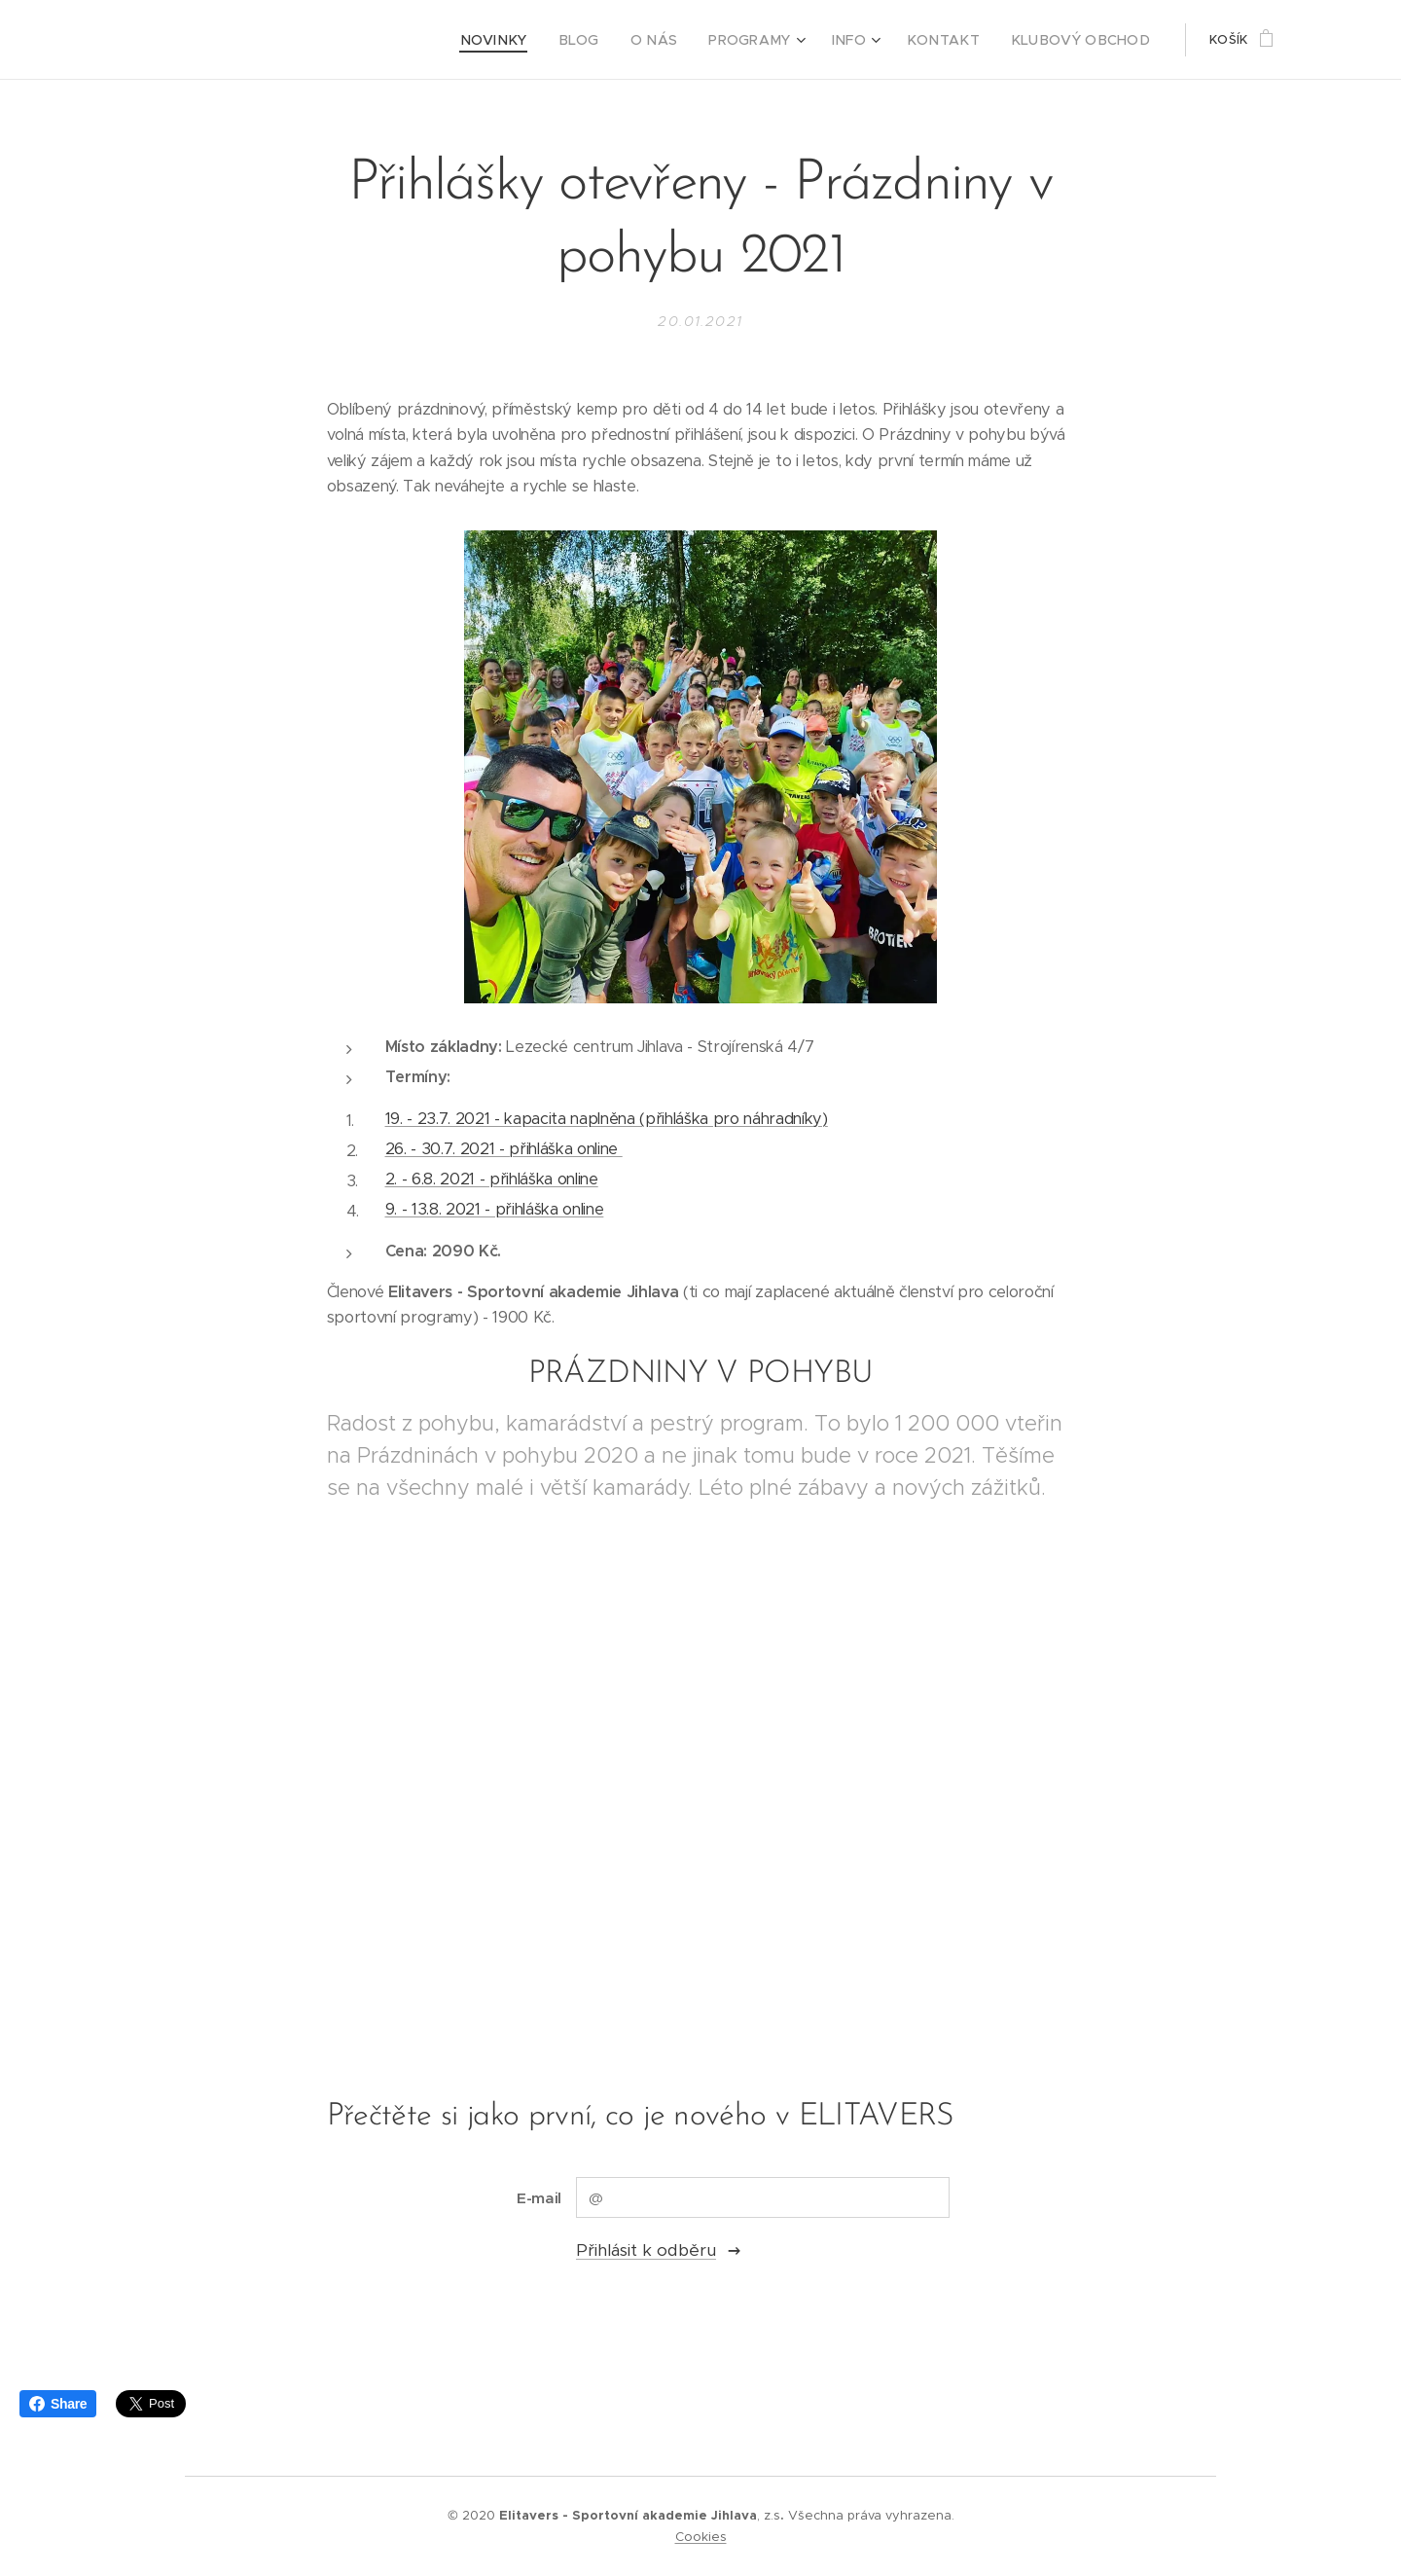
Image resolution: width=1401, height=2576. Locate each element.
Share (58, 2404)
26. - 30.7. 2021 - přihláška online (504, 1149)
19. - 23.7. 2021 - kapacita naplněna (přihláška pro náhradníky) (606, 1118)
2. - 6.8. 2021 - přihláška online (491, 1179)
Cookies (701, 2536)
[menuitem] (539, 40)
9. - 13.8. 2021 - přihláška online (494, 1209)
